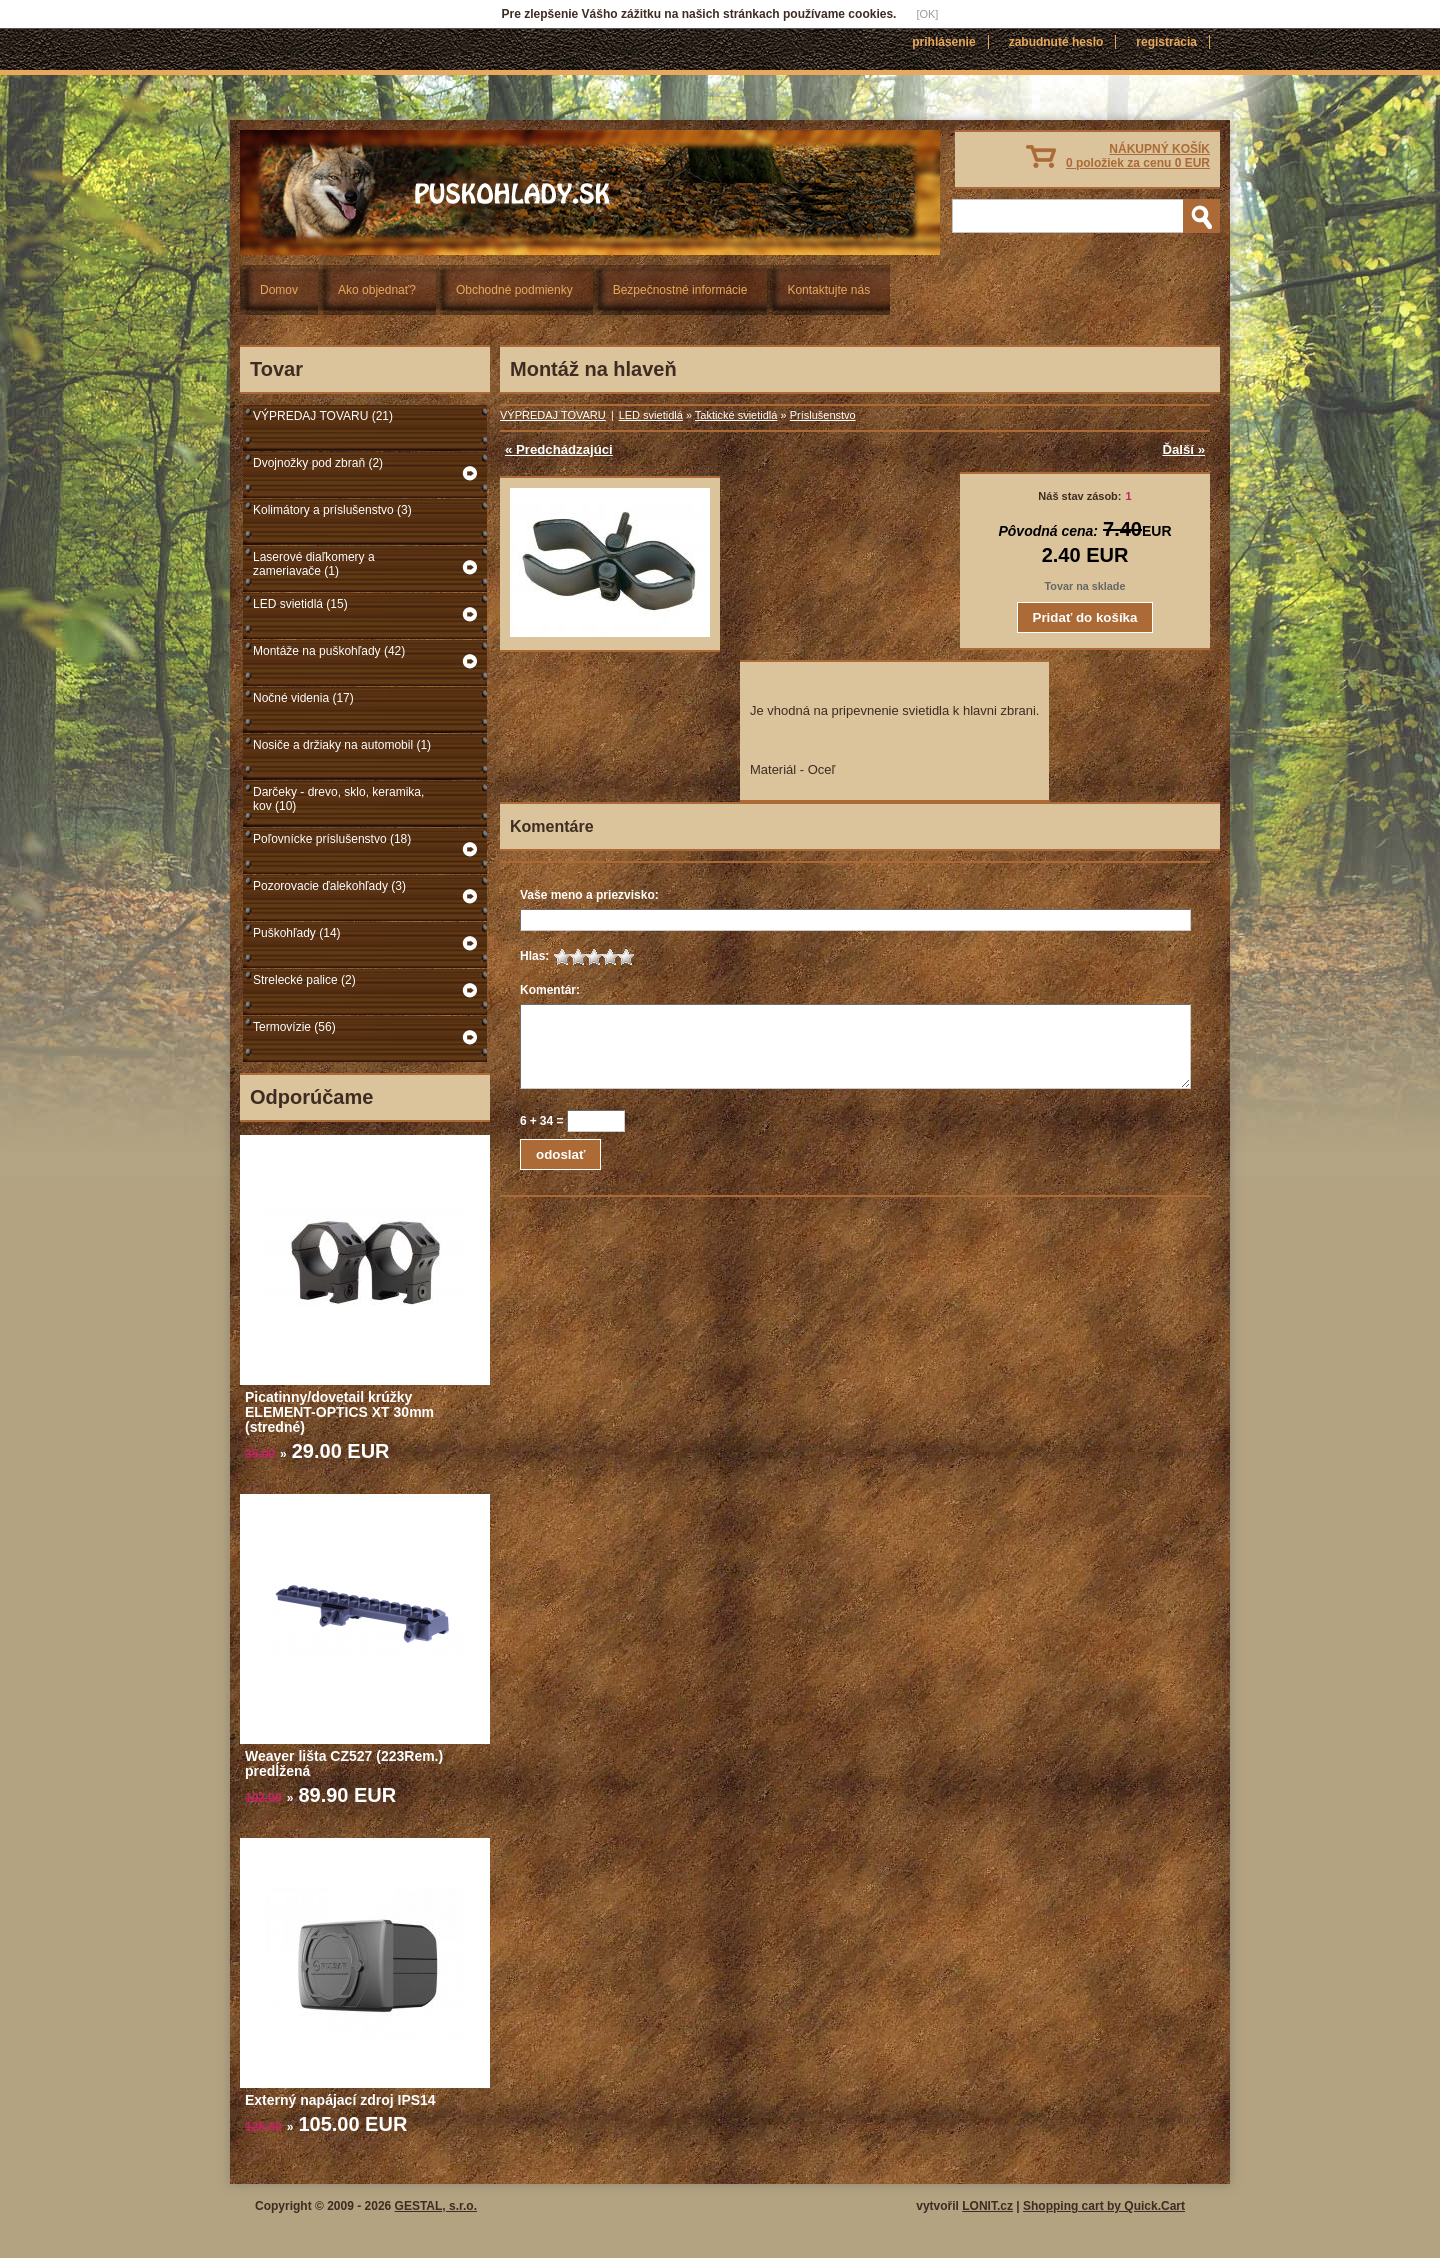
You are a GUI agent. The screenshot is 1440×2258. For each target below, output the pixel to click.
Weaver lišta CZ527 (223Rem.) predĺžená (344, 1763)
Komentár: (550, 990)
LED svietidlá (651, 415)
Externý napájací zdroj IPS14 (340, 2100)
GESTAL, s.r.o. (436, 2206)
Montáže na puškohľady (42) (329, 651)
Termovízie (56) (294, 1027)
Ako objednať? (377, 290)
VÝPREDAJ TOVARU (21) (323, 416)
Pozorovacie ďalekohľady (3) (329, 886)
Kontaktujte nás (828, 290)
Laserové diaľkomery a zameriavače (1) (314, 564)
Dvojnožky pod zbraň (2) (318, 463)
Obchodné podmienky (514, 290)
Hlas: (534, 956)
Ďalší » (1183, 449)
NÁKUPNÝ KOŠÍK (1138, 156)
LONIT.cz (987, 2206)
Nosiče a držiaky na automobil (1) (342, 745)
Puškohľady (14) (297, 933)
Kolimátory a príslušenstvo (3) (332, 510)
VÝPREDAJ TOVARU (553, 415)
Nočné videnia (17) (303, 698)
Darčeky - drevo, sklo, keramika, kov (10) (338, 799)
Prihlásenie (943, 42)
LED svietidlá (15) (300, 604)
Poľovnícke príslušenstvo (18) (332, 839)
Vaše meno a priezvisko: (589, 895)
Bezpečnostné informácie (680, 290)
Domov (279, 290)
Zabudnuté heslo (1056, 42)
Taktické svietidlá (736, 415)
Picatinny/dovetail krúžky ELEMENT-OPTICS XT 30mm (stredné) (339, 1412)
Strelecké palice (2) (304, 980)
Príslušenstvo (823, 415)
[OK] (927, 14)
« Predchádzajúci (559, 449)
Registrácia (1166, 42)
